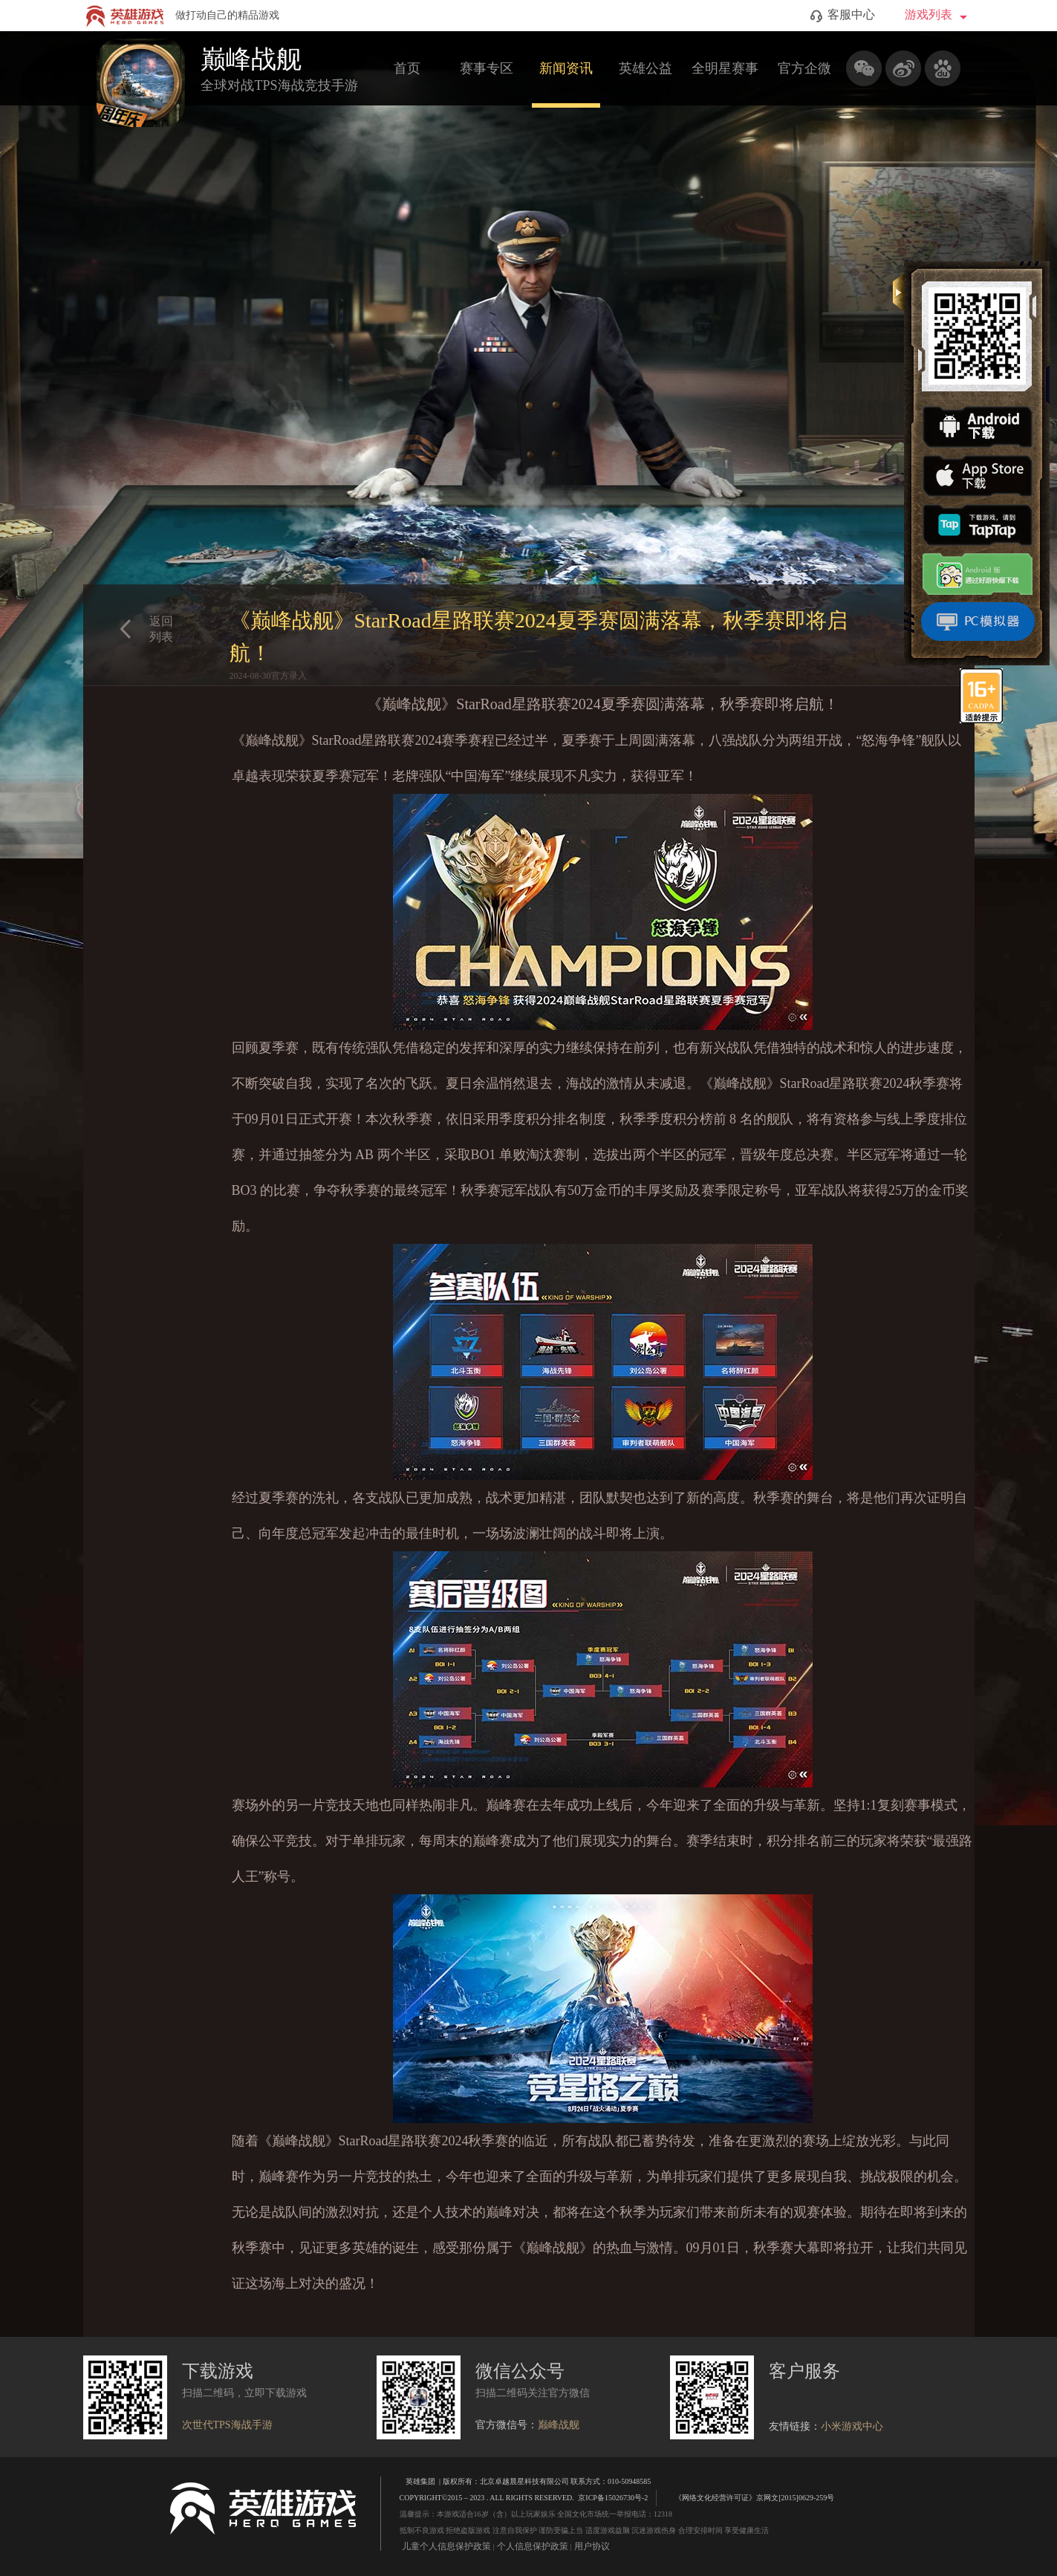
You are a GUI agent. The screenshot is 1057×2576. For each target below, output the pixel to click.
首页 (407, 68)
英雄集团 (420, 2481)
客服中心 (842, 15)
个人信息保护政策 (532, 2546)
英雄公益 (645, 68)
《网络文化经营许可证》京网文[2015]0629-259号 (747, 2497)
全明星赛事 (725, 68)
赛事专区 (486, 68)
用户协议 (592, 2546)
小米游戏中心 (852, 2426)
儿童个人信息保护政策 (446, 2546)
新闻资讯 (566, 68)
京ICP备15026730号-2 (613, 2498)
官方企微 (804, 68)
